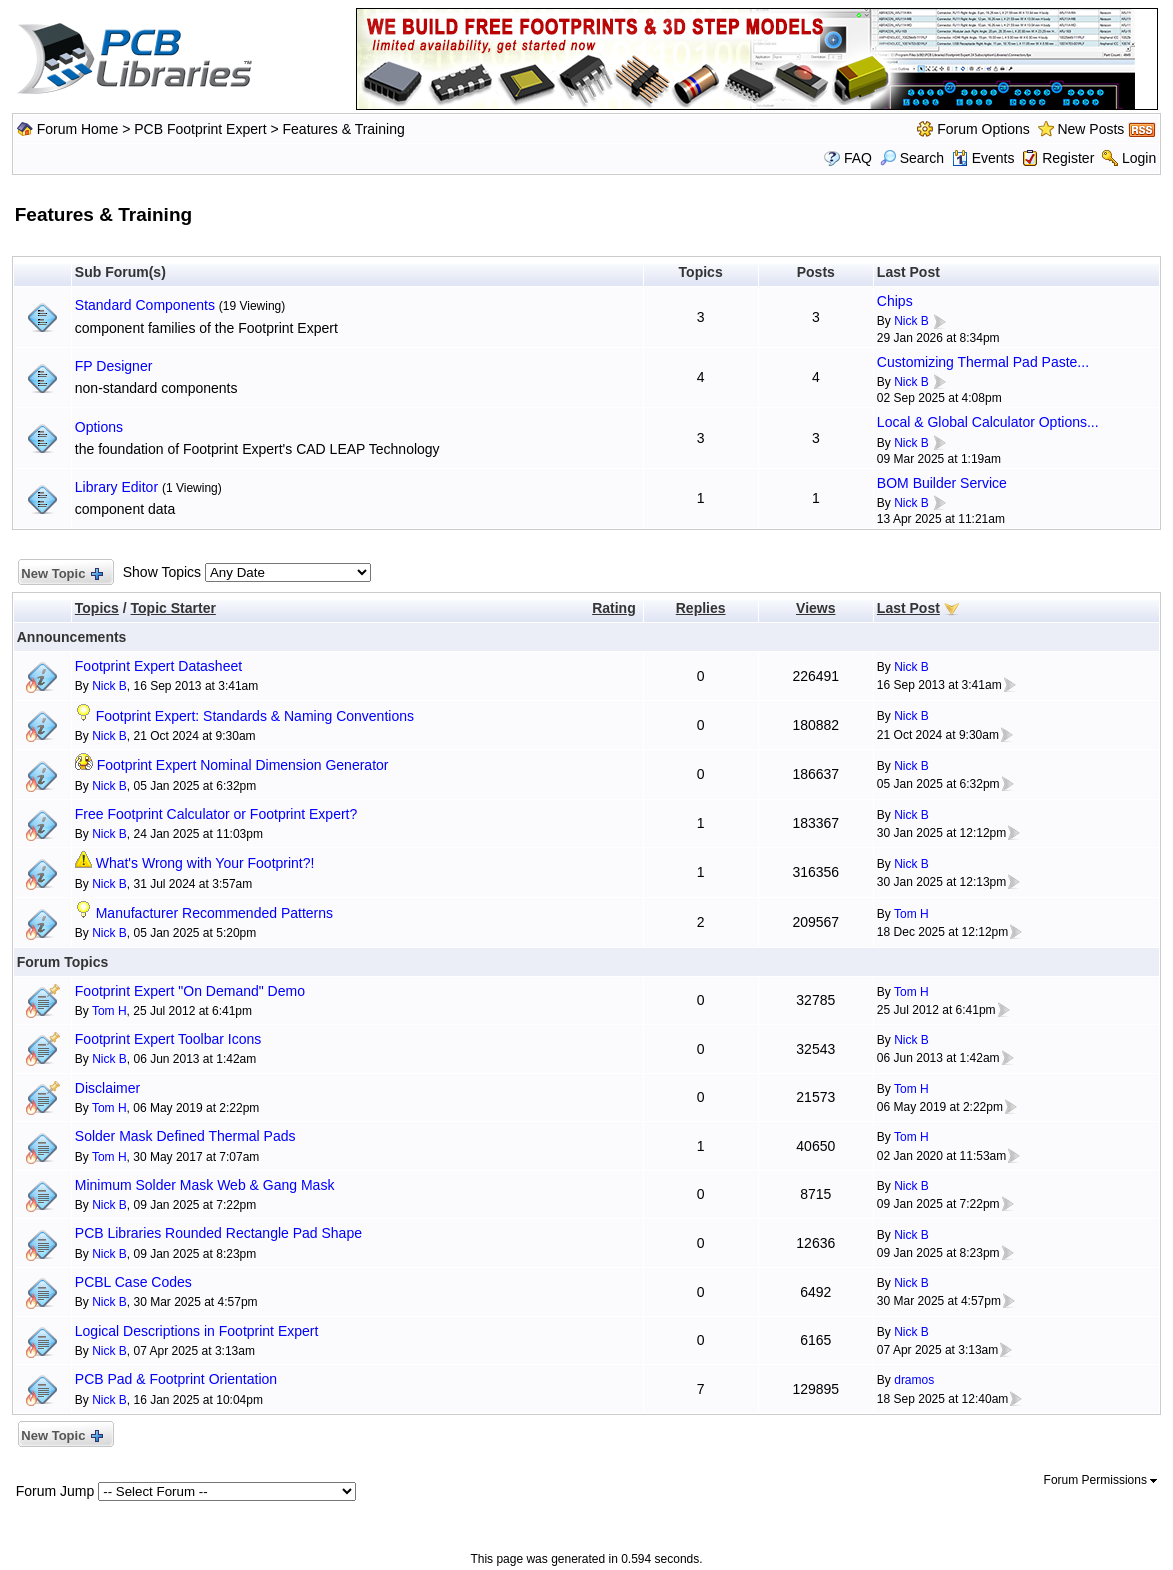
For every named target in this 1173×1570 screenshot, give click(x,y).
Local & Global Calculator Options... (988, 422)
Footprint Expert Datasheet (158, 666)
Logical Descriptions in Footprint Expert (197, 1331)
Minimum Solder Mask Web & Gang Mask (205, 1185)
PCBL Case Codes (133, 1282)
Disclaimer (107, 1088)
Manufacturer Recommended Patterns (214, 913)
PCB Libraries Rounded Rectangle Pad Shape (218, 1233)
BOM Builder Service (942, 483)
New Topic (61, 574)
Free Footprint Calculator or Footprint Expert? (216, 814)
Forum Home (78, 129)
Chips (895, 301)
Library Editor (116, 487)
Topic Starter (173, 608)
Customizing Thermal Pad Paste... (983, 362)
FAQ (858, 158)
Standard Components (145, 305)
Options (99, 427)
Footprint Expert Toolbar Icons (168, 1039)
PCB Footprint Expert (200, 129)
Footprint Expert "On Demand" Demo (190, 991)
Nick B (911, 321)
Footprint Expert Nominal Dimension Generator (243, 765)
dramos (914, 1380)
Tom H (911, 914)
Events (983, 158)
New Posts (1090, 129)
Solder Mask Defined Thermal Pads (185, 1136)
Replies (701, 608)
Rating (614, 608)
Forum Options (983, 129)
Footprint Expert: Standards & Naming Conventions (255, 716)
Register (1068, 158)
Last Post (908, 608)
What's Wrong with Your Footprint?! (205, 863)
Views (815, 608)
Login (1139, 158)
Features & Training (344, 129)
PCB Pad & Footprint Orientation (176, 1379)
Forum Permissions (1101, 1480)
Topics (97, 608)
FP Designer (114, 366)
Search (912, 158)
